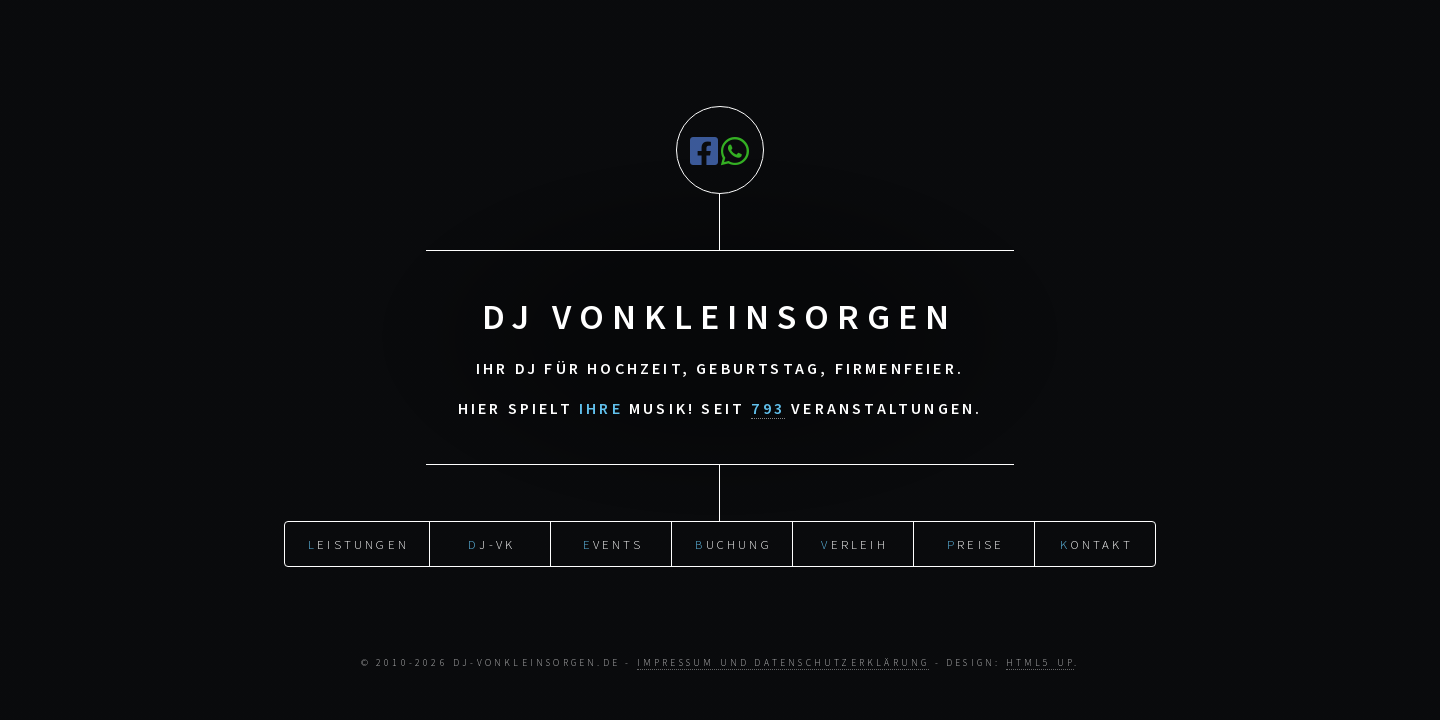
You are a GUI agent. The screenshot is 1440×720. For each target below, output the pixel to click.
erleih (854, 541)
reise (975, 541)
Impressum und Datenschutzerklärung (783, 663)
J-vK (491, 541)
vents (613, 541)
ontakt (1096, 541)
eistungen (358, 541)
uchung (733, 541)
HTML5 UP (1040, 663)
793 (768, 408)
